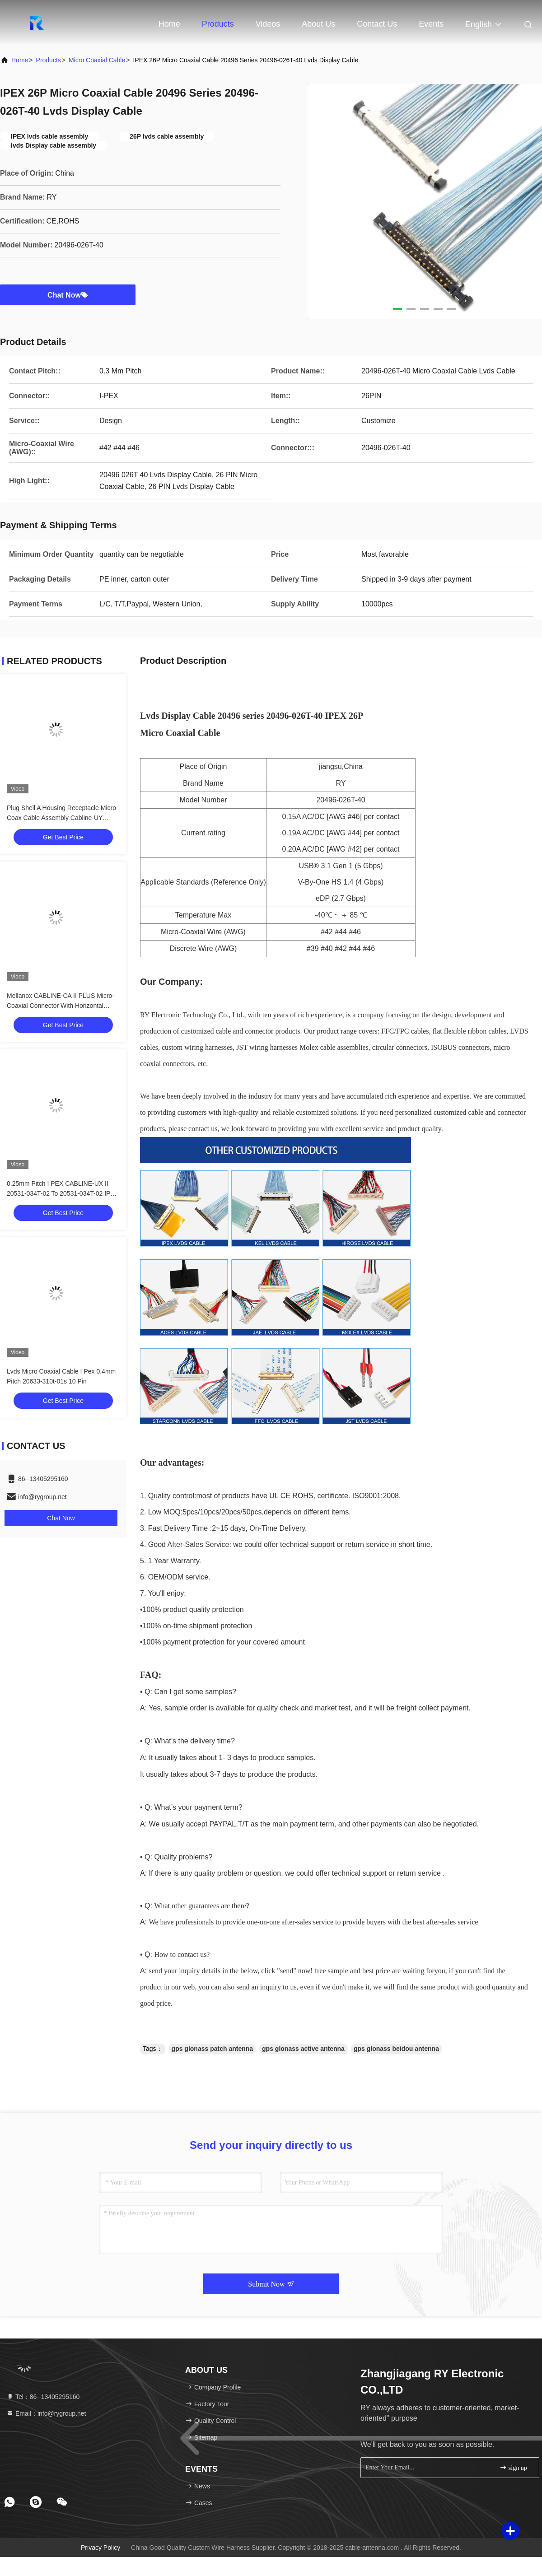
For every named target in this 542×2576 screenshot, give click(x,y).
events (431, 23)
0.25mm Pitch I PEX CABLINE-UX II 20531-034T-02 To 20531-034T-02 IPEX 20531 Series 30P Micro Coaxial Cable (63, 1193)
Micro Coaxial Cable (97, 60)
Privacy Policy (100, 2547)
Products (218, 23)
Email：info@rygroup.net (46, 2413)
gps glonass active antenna (303, 2048)
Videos (268, 23)
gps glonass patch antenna (212, 2048)
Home (169, 23)
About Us (318, 23)
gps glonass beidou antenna (396, 2048)
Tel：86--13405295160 (42, 2396)
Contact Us (377, 23)
